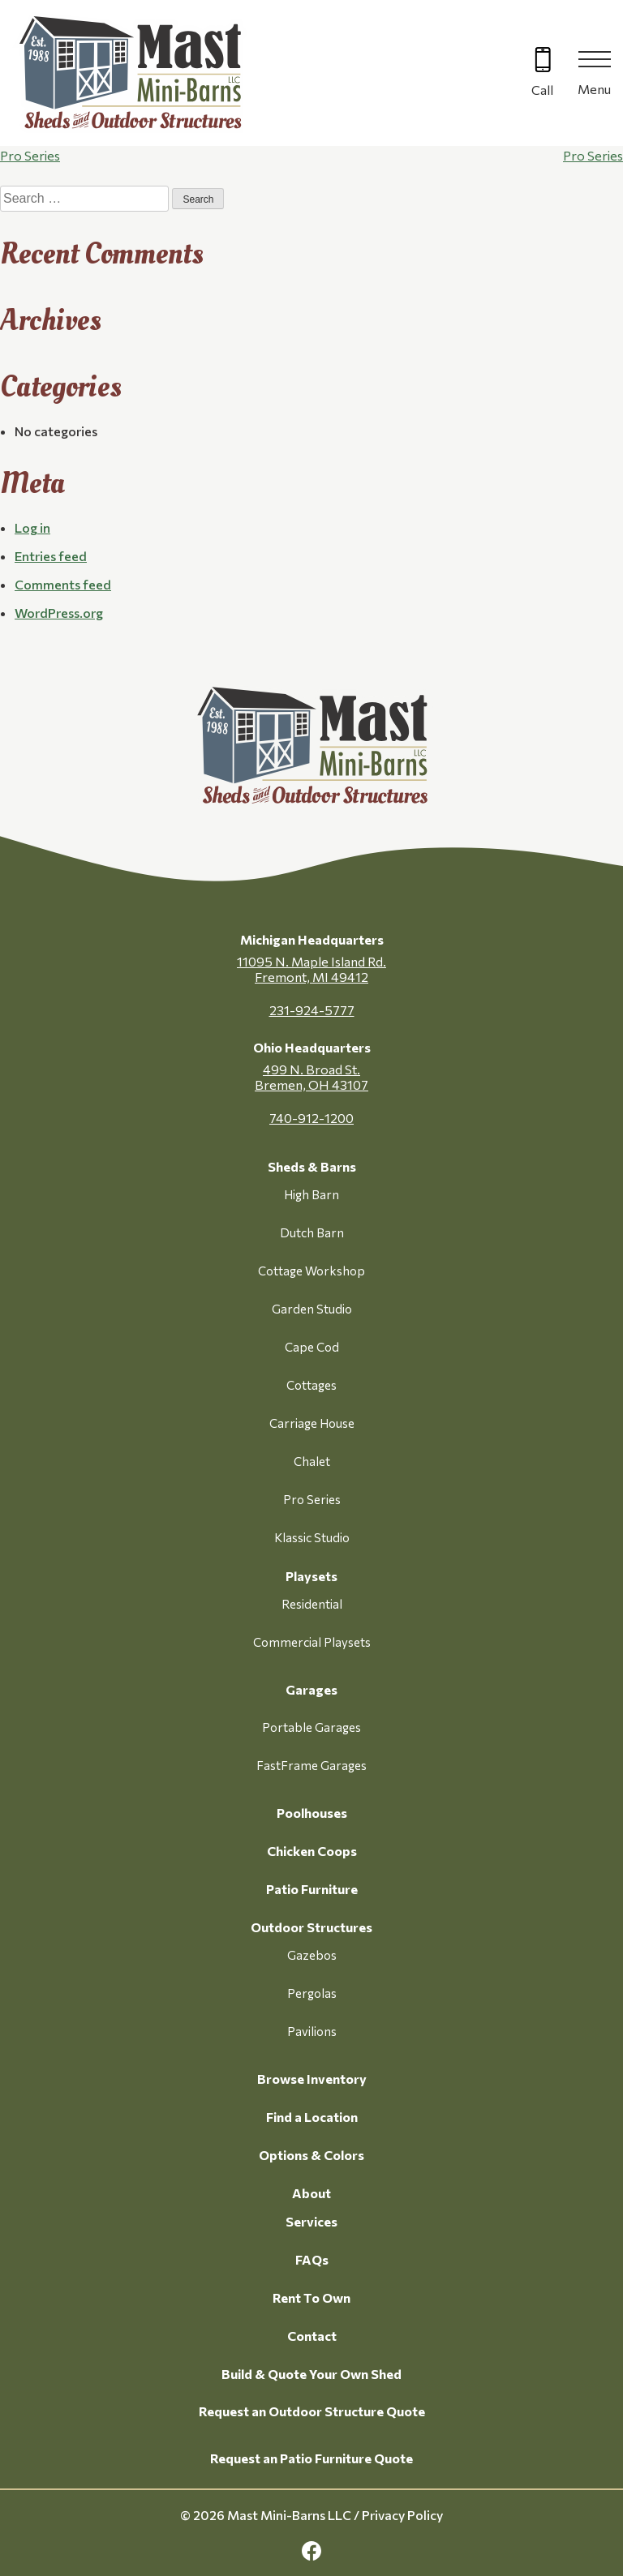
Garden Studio (312, 1308)
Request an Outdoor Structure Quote (312, 2411)
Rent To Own (311, 2297)
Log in (32, 527)
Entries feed (51, 556)
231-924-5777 (311, 1010)
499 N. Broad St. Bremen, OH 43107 (311, 1076)
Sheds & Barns (312, 1166)
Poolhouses (312, 1812)
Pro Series (30, 155)
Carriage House (311, 1423)
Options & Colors (311, 2154)
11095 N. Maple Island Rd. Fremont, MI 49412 (311, 969)
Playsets (311, 1576)
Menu (594, 88)
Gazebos (312, 1955)
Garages (311, 1689)
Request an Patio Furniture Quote (311, 2458)
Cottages (311, 1385)
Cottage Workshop (311, 1270)
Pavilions (312, 2031)
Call (542, 89)
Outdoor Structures (311, 1927)
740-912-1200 (311, 1117)
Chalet (312, 1461)
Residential (311, 1604)
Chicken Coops (312, 1850)
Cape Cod (312, 1346)
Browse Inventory (312, 2078)
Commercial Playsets (312, 1642)
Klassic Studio (312, 1537)
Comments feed (63, 584)
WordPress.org (59, 612)
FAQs (312, 2259)
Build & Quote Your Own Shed (311, 2373)
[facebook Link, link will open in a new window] (311, 2551)
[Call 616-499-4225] (542, 73)
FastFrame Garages (311, 1765)
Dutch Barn (312, 1232)
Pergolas (312, 1993)
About (311, 2193)
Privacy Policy (402, 2514)
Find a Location (312, 2116)
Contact (312, 2335)
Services (311, 2221)
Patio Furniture (312, 1889)
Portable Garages (311, 1727)
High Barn (311, 1194)
